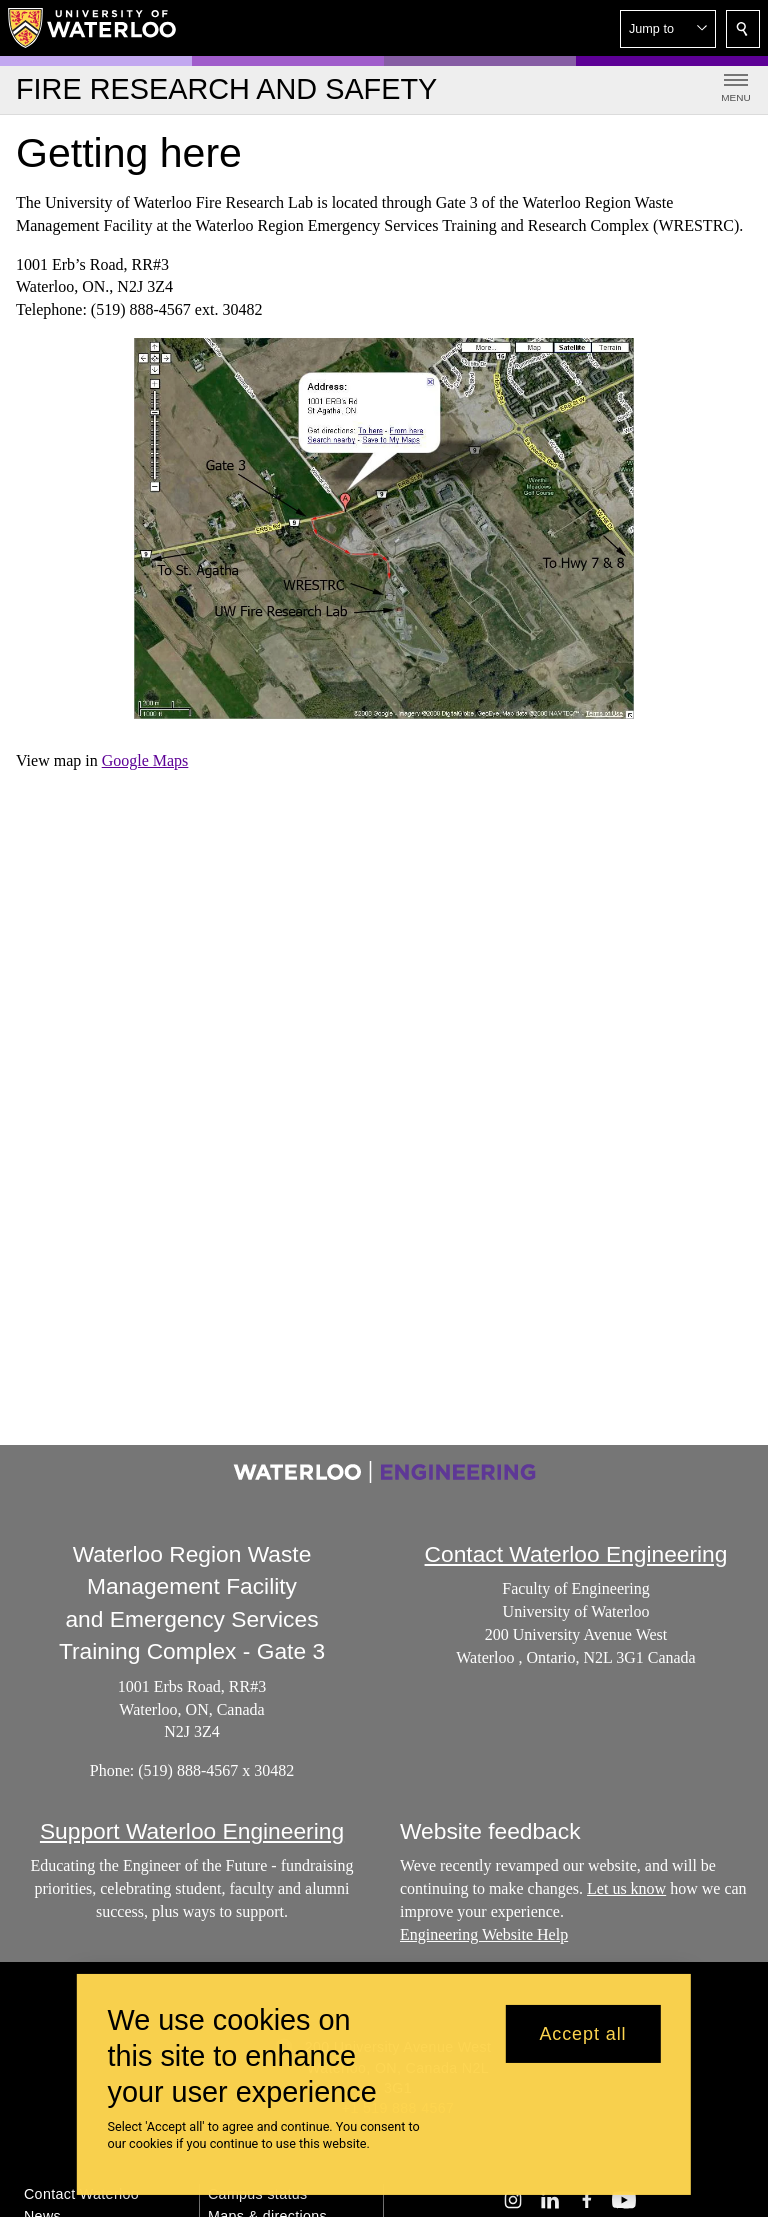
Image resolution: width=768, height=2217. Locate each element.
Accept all (582, 2034)
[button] (668, 29)
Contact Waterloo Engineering (576, 1554)
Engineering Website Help (484, 1934)
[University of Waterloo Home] (93, 28)
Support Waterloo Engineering (192, 1831)
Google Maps (145, 760)
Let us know (626, 1888)
